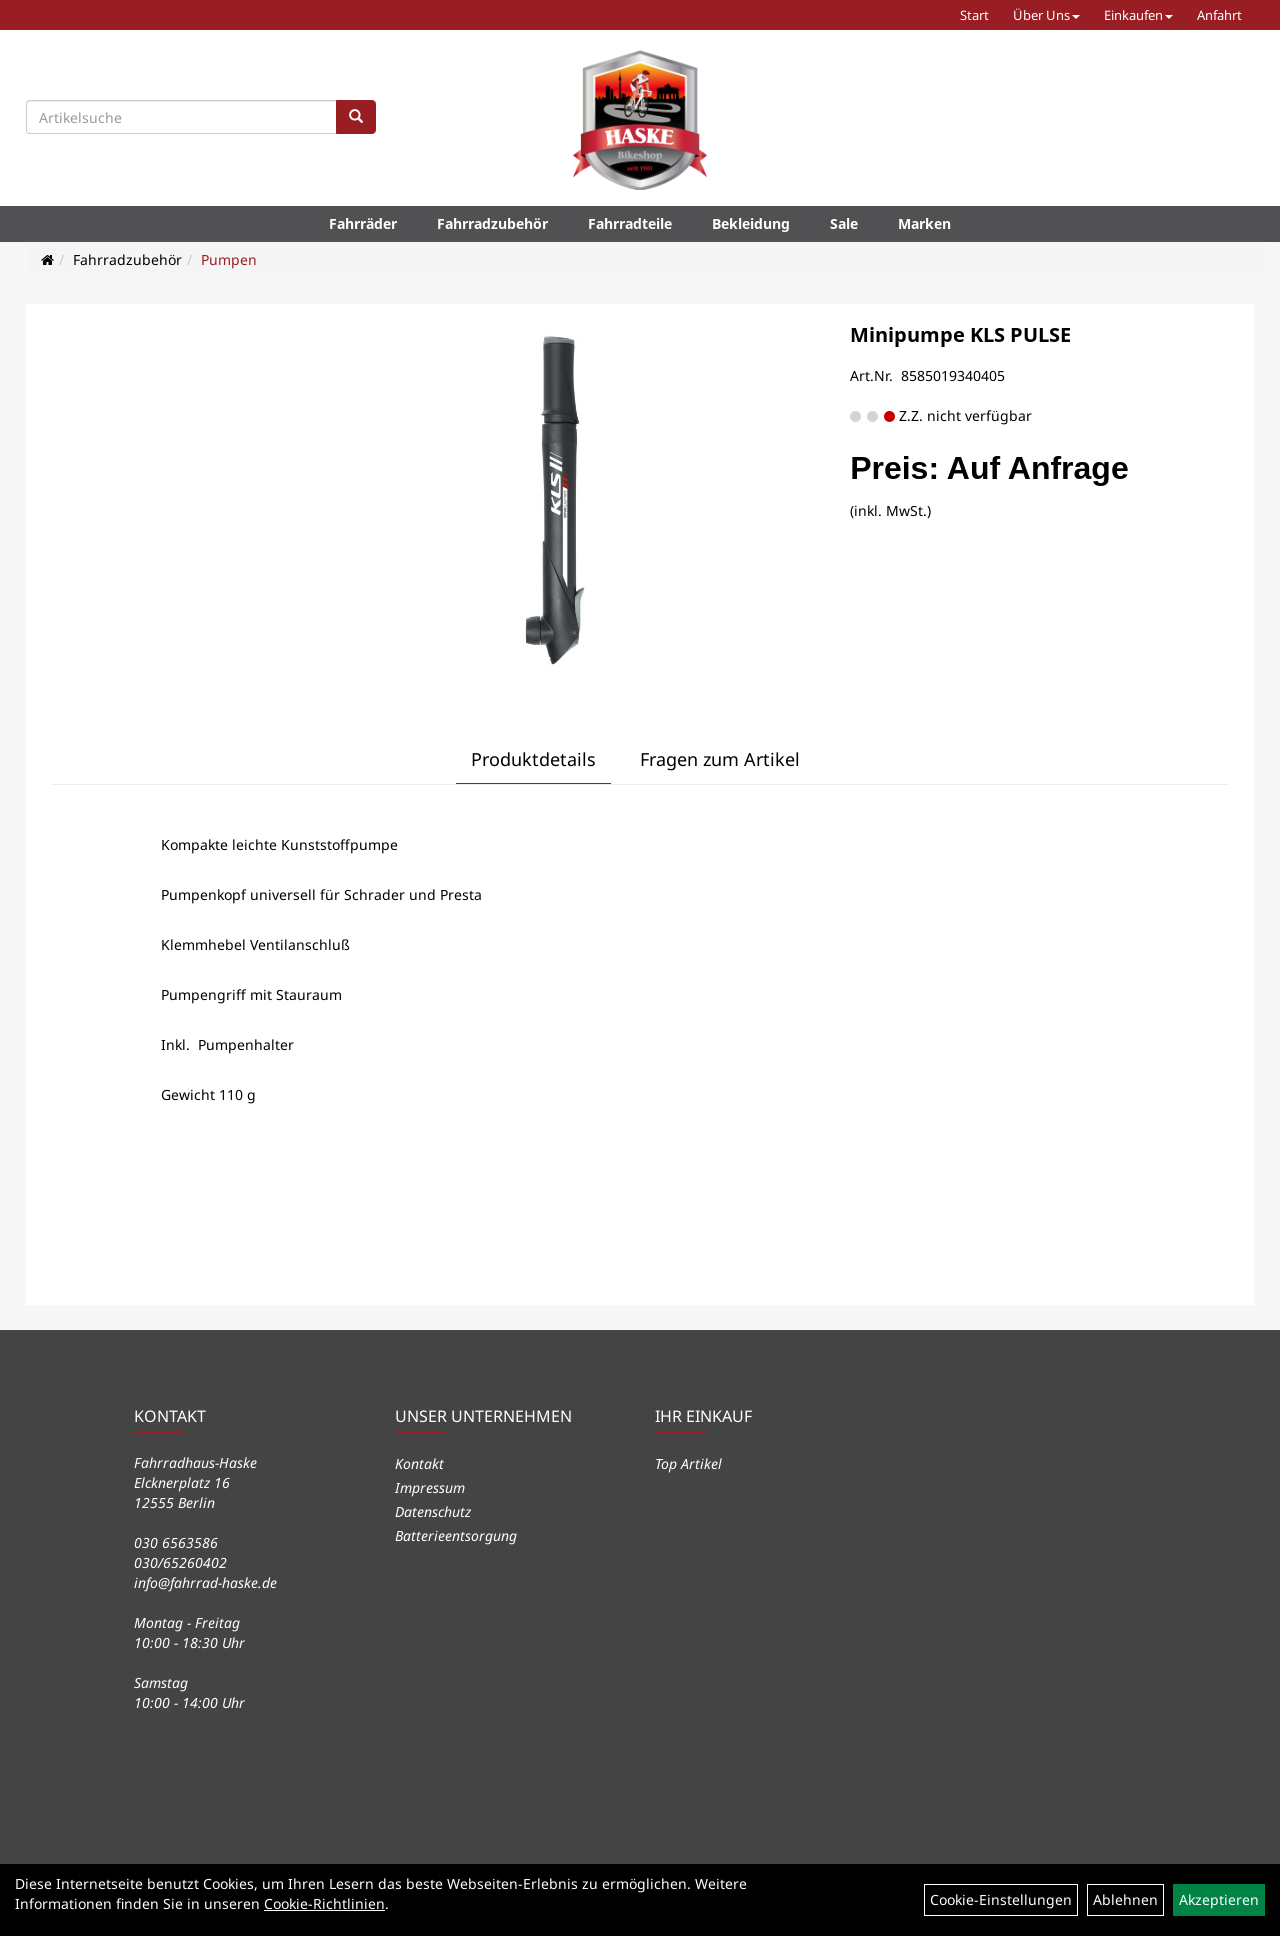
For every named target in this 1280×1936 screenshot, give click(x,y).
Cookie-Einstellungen (1001, 1899)
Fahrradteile (630, 223)
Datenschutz (433, 1511)
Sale (844, 223)
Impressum (430, 1487)
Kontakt (419, 1463)
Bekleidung (751, 223)
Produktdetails (533, 759)
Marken (924, 223)
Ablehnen (1125, 1899)
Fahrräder (363, 223)
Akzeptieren (1219, 1899)
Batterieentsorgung (456, 1535)
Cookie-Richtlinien (324, 1903)
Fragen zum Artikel (720, 759)
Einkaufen (1138, 15)
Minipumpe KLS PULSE (960, 334)
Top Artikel (688, 1463)
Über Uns (1046, 15)
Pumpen (229, 259)
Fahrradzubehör (492, 223)
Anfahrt (1219, 15)
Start (974, 15)
